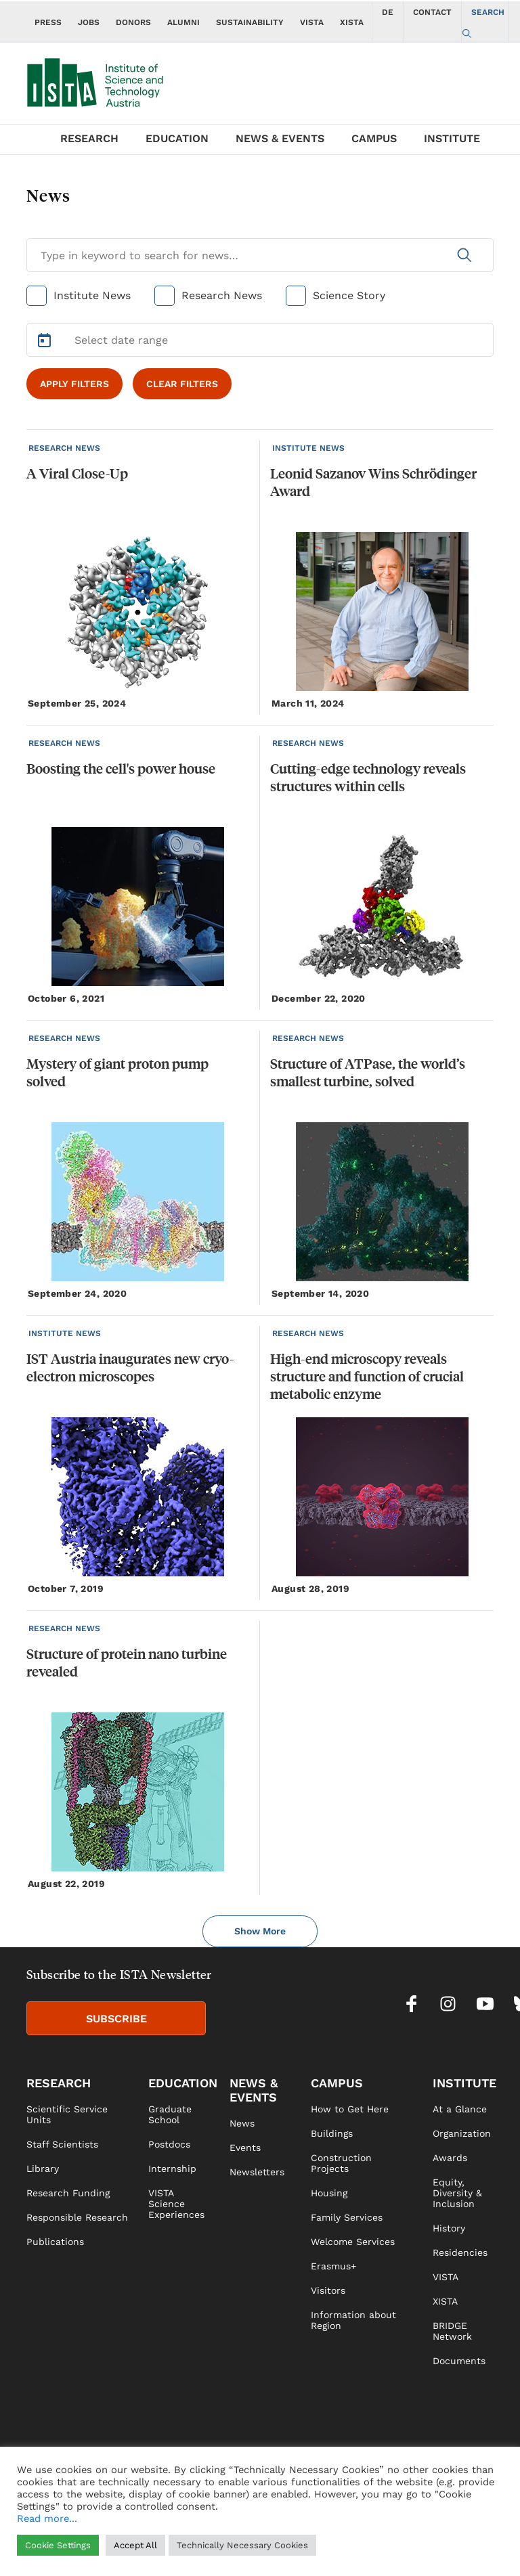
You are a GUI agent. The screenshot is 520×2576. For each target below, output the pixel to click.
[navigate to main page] (104, 79)
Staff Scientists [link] (62, 2144)
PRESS (48, 22)
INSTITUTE (452, 138)
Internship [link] (172, 2168)
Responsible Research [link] (77, 2217)
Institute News (92, 295)
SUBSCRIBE (116, 2018)
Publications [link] (55, 2241)
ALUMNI (183, 22)
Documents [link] (459, 2360)
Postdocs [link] (169, 2144)
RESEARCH (89, 138)
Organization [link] (462, 2133)
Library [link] (42, 2168)
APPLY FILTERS (74, 383)
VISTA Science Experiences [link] (176, 2204)
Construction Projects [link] (341, 2163)
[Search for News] (260, 255)
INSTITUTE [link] (464, 2083)
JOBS (89, 22)
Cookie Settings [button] (58, 2545)
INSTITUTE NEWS (308, 448)
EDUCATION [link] (182, 2083)
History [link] (449, 2228)
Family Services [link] (347, 2217)
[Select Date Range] (260, 340)
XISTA (352, 22)
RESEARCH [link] (58, 2083)
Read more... (47, 2518)
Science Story (349, 295)
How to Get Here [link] (350, 2109)
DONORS (133, 22)
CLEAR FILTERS (182, 383)
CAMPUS (374, 138)
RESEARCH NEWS (64, 448)
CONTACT (432, 12)
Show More (260, 1931)
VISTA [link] (445, 2276)
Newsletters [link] (257, 2172)
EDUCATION (177, 138)
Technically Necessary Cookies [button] (242, 2545)
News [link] (242, 2123)
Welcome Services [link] (353, 2241)
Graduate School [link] (170, 2114)
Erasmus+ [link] (333, 2266)
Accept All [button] (135, 2545)
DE (387, 12)
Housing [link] (329, 2193)
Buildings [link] (332, 2133)
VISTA (312, 22)
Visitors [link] (328, 2290)
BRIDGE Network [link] (452, 2331)
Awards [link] (450, 2157)
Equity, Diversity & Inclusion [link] (457, 2193)
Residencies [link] (460, 2252)
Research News (221, 295)
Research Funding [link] (68, 2193)
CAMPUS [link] (337, 2083)
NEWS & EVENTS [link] (254, 2090)
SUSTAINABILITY (250, 22)
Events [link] (245, 2147)
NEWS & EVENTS (280, 138)
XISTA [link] (445, 2301)
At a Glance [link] (460, 2109)
